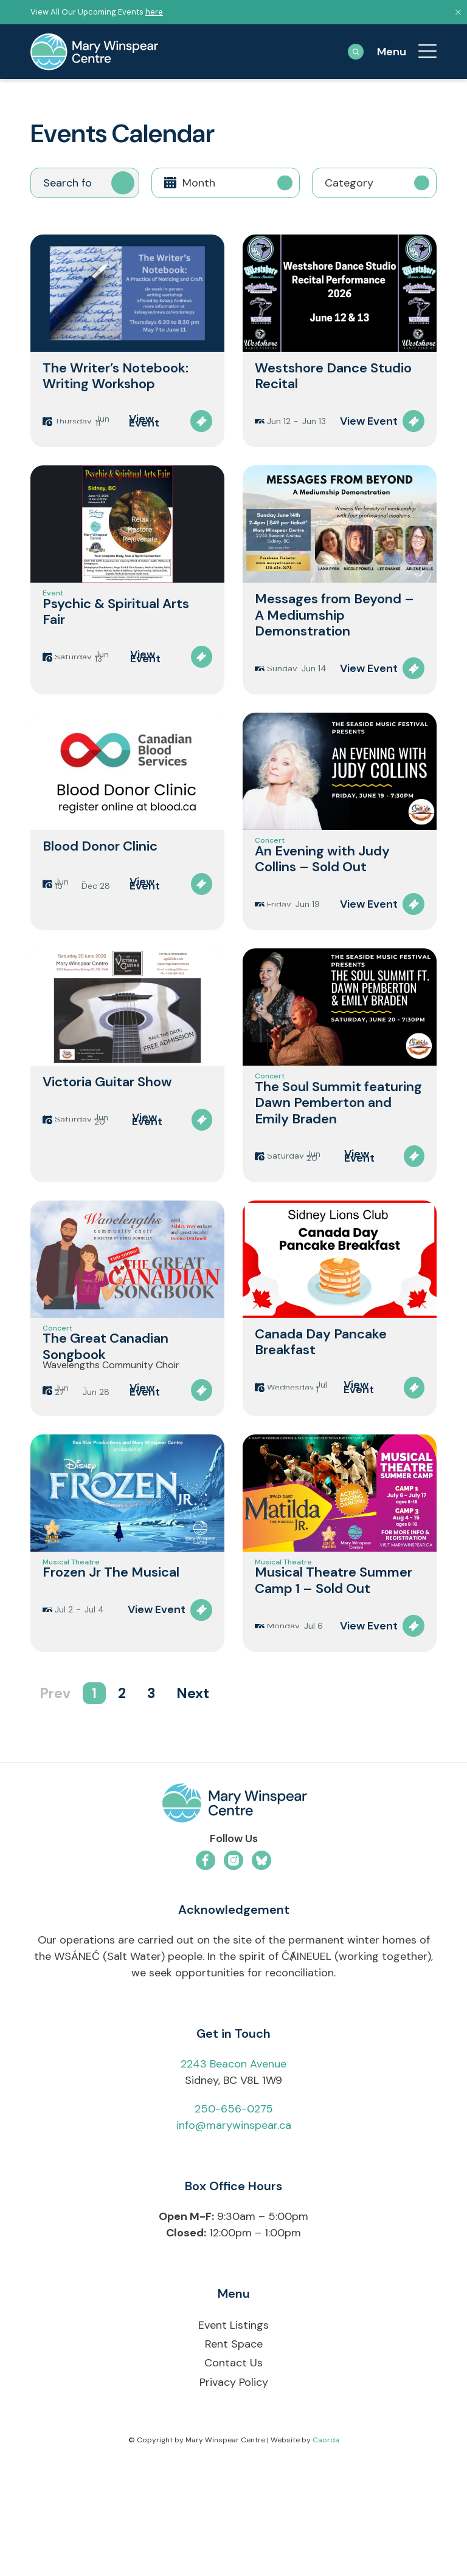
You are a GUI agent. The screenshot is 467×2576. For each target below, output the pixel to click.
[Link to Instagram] (233, 1973)
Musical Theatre (71, 1669)
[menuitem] (421, 51)
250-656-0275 (234, 2221)
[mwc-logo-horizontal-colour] (233, 1917)
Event (53, 612)
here (154, 12)
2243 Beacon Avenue (233, 2176)
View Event (144, 427)
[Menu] (421, 51)
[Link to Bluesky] (261, 1973)
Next (192, 1806)
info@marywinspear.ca (233, 2237)
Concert (270, 872)
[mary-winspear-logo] (94, 51)
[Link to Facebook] (205, 1973)
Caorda (326, 2552)
